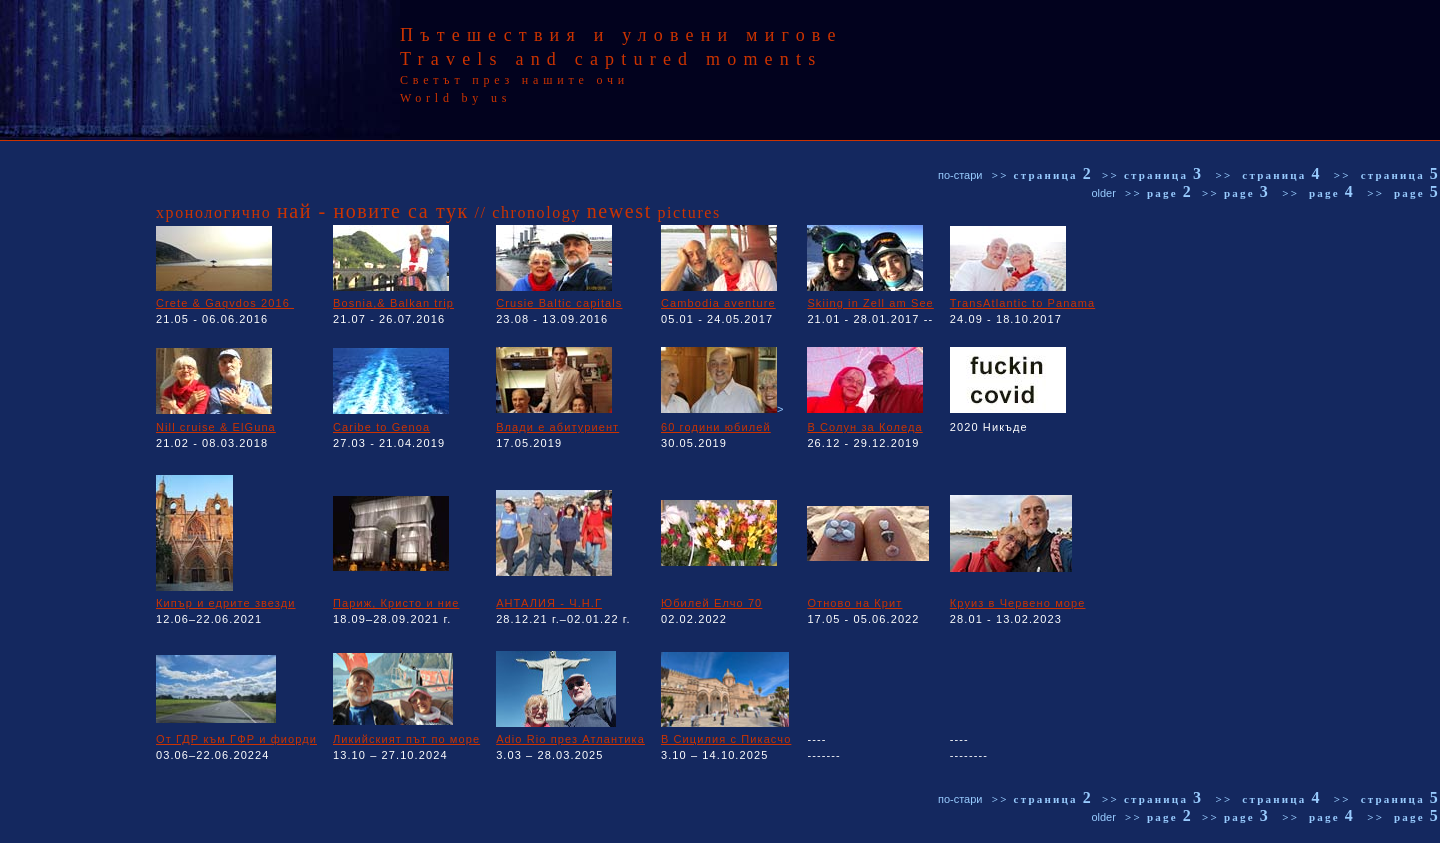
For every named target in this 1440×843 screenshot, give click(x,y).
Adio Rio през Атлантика (570, 739)
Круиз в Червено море (1018, 603)
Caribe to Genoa (381, 427)
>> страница (1042, 175)
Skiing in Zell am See (870, 303)
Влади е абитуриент (557, 427)
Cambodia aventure (718, 303)
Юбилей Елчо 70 (711, 603)
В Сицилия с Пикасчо (726, 739)
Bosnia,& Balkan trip (393, 303)
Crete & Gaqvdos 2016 (225, 303)
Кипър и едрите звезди (226, 603)
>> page (1159, 193)
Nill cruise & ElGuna (216, 427)
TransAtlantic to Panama (1022, 303)
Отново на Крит (854, 603)
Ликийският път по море (406, 739)
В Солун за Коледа (864, 427)
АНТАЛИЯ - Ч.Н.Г (549, 603)
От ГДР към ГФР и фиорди (236, 739)
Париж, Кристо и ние (396, 603)
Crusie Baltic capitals (559, 303)
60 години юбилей (716, 427)
